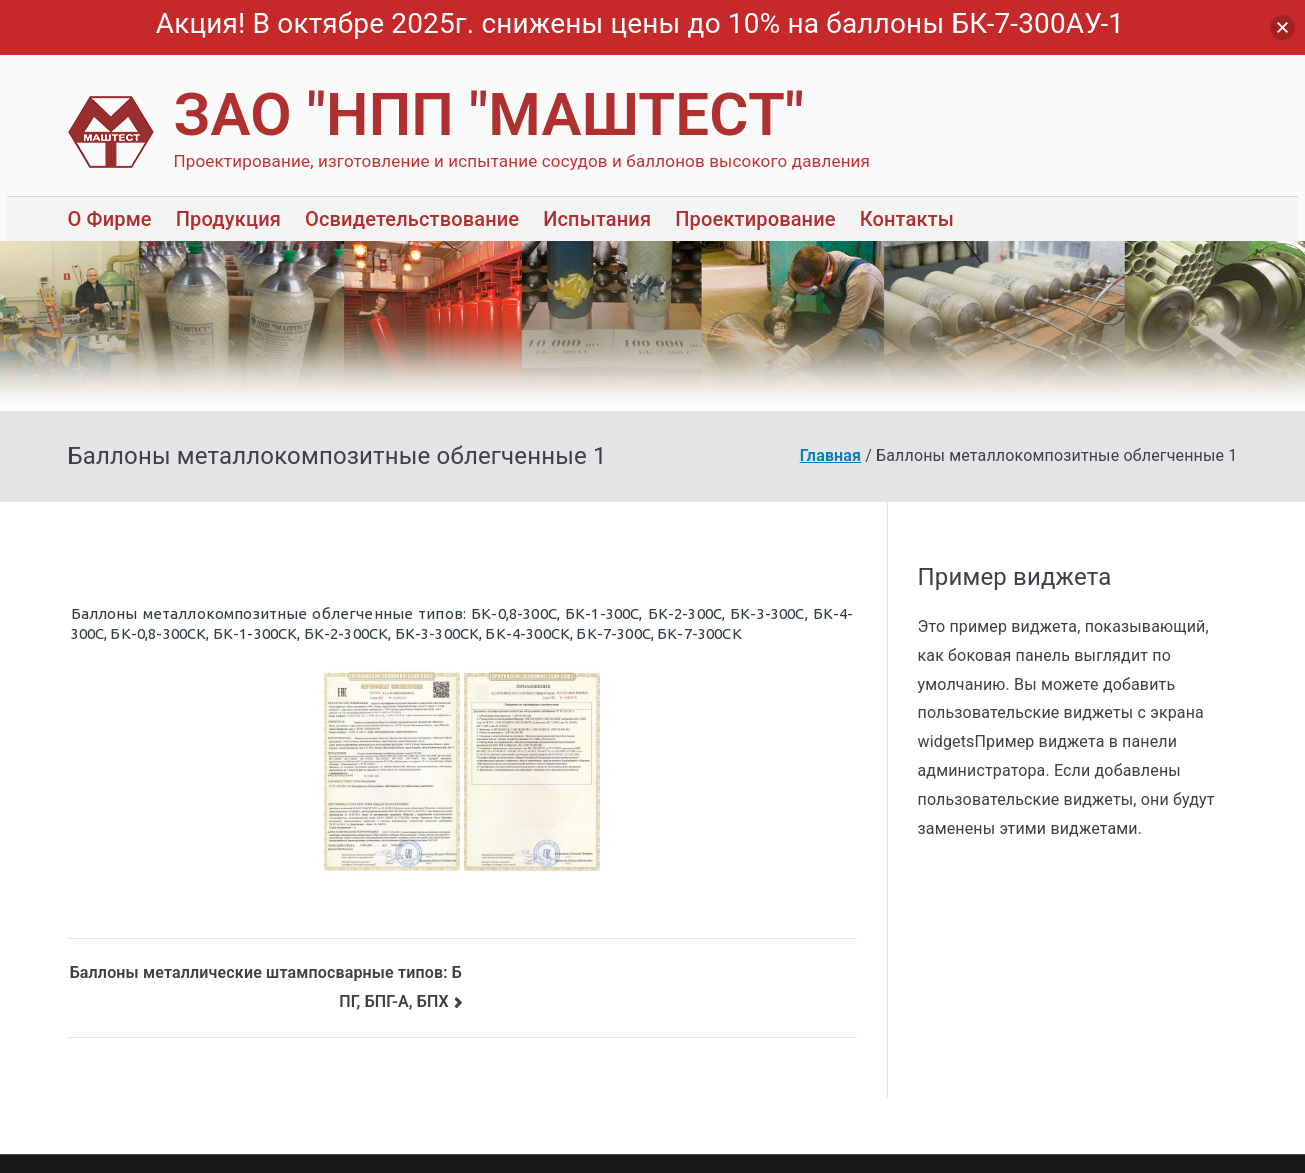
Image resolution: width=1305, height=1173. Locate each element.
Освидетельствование (412, 219)
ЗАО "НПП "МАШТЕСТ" (489, 114)
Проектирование (755, 219)
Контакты (907, 219)
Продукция (228, 219)
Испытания (597, 219)
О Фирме (110, 219)
